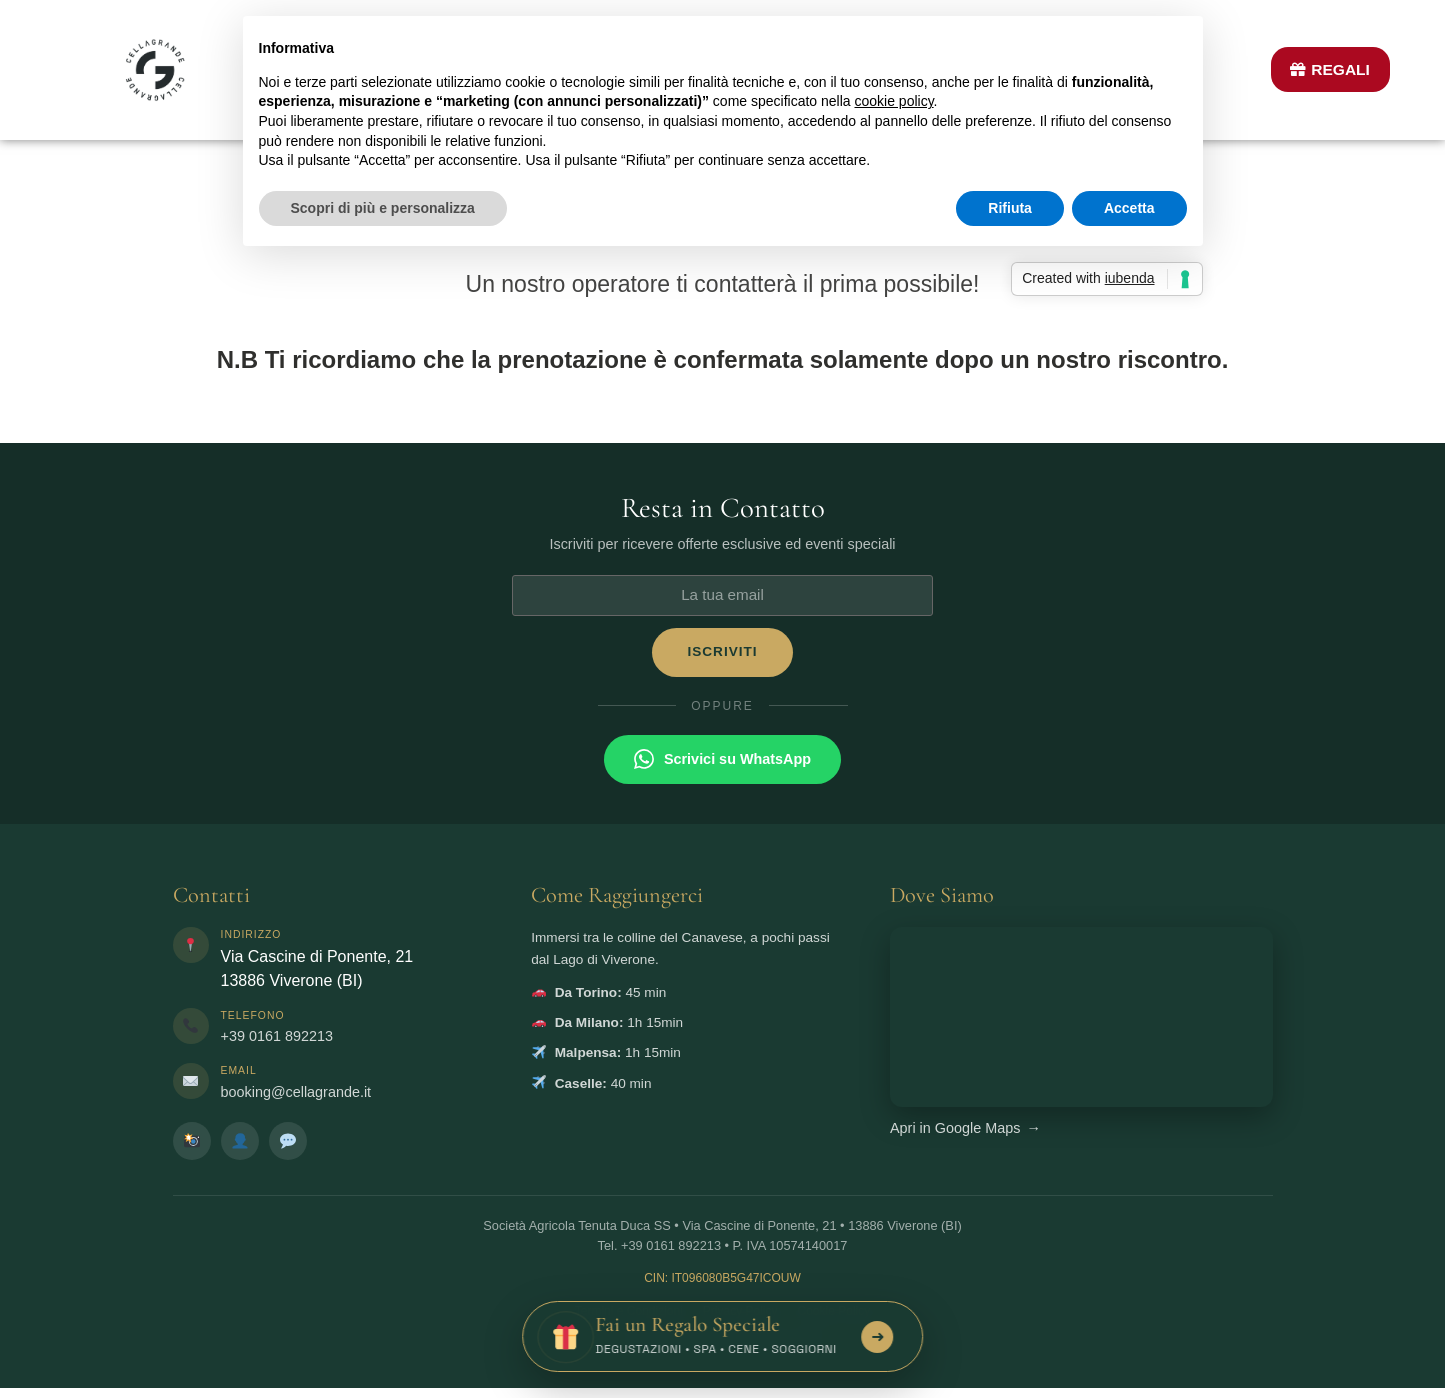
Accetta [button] (1129, 208)
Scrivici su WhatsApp (722, 759)
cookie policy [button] (893, 101)
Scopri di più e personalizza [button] (383, 208)
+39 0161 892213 (277, 1036)
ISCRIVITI (722, 651)
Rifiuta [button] (1010, 208)
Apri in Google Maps (965, 1128)
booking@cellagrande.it (296, 1092)
